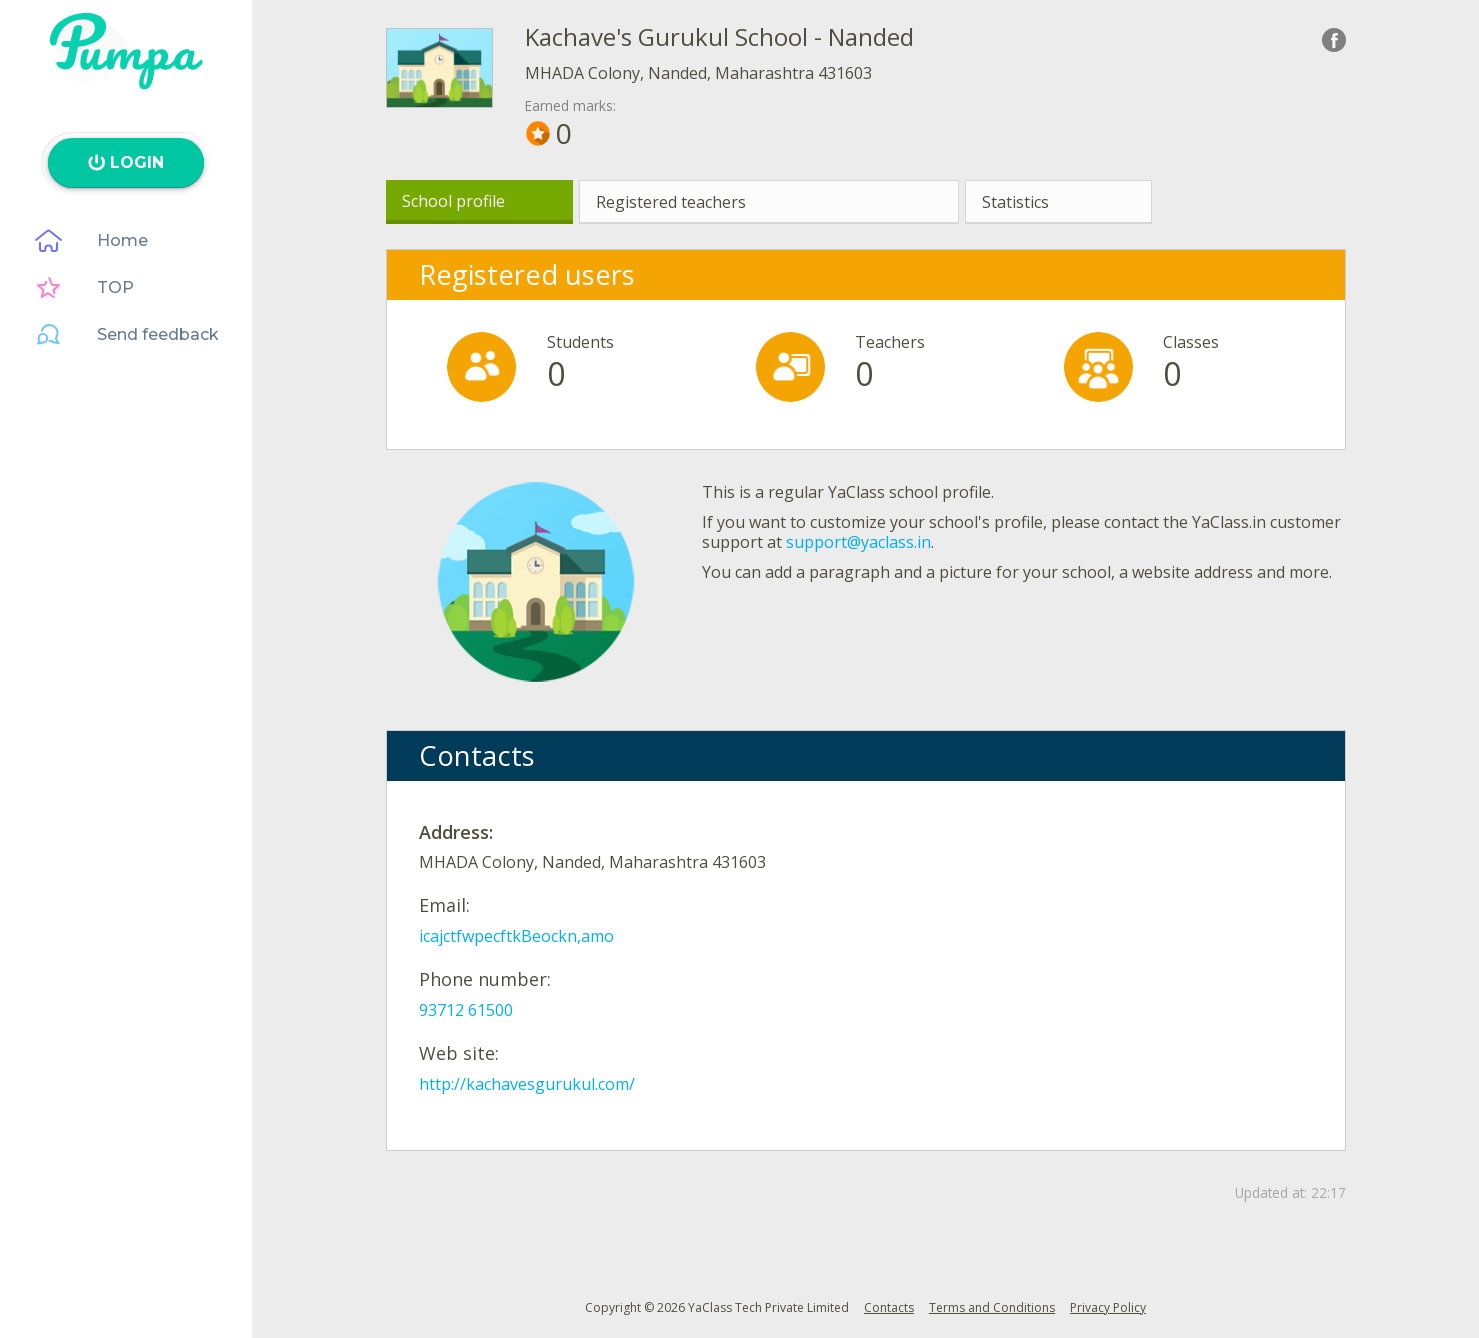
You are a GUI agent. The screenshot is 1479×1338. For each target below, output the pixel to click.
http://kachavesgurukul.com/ (527, 1084)
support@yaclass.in (858, 542)
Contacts (889, 1307)
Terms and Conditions (992, 1307)
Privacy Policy (1108, 1307)
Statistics (1015, 202)
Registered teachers (671, 202)
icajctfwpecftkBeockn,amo (516, 936)
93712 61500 (466, 1010)
